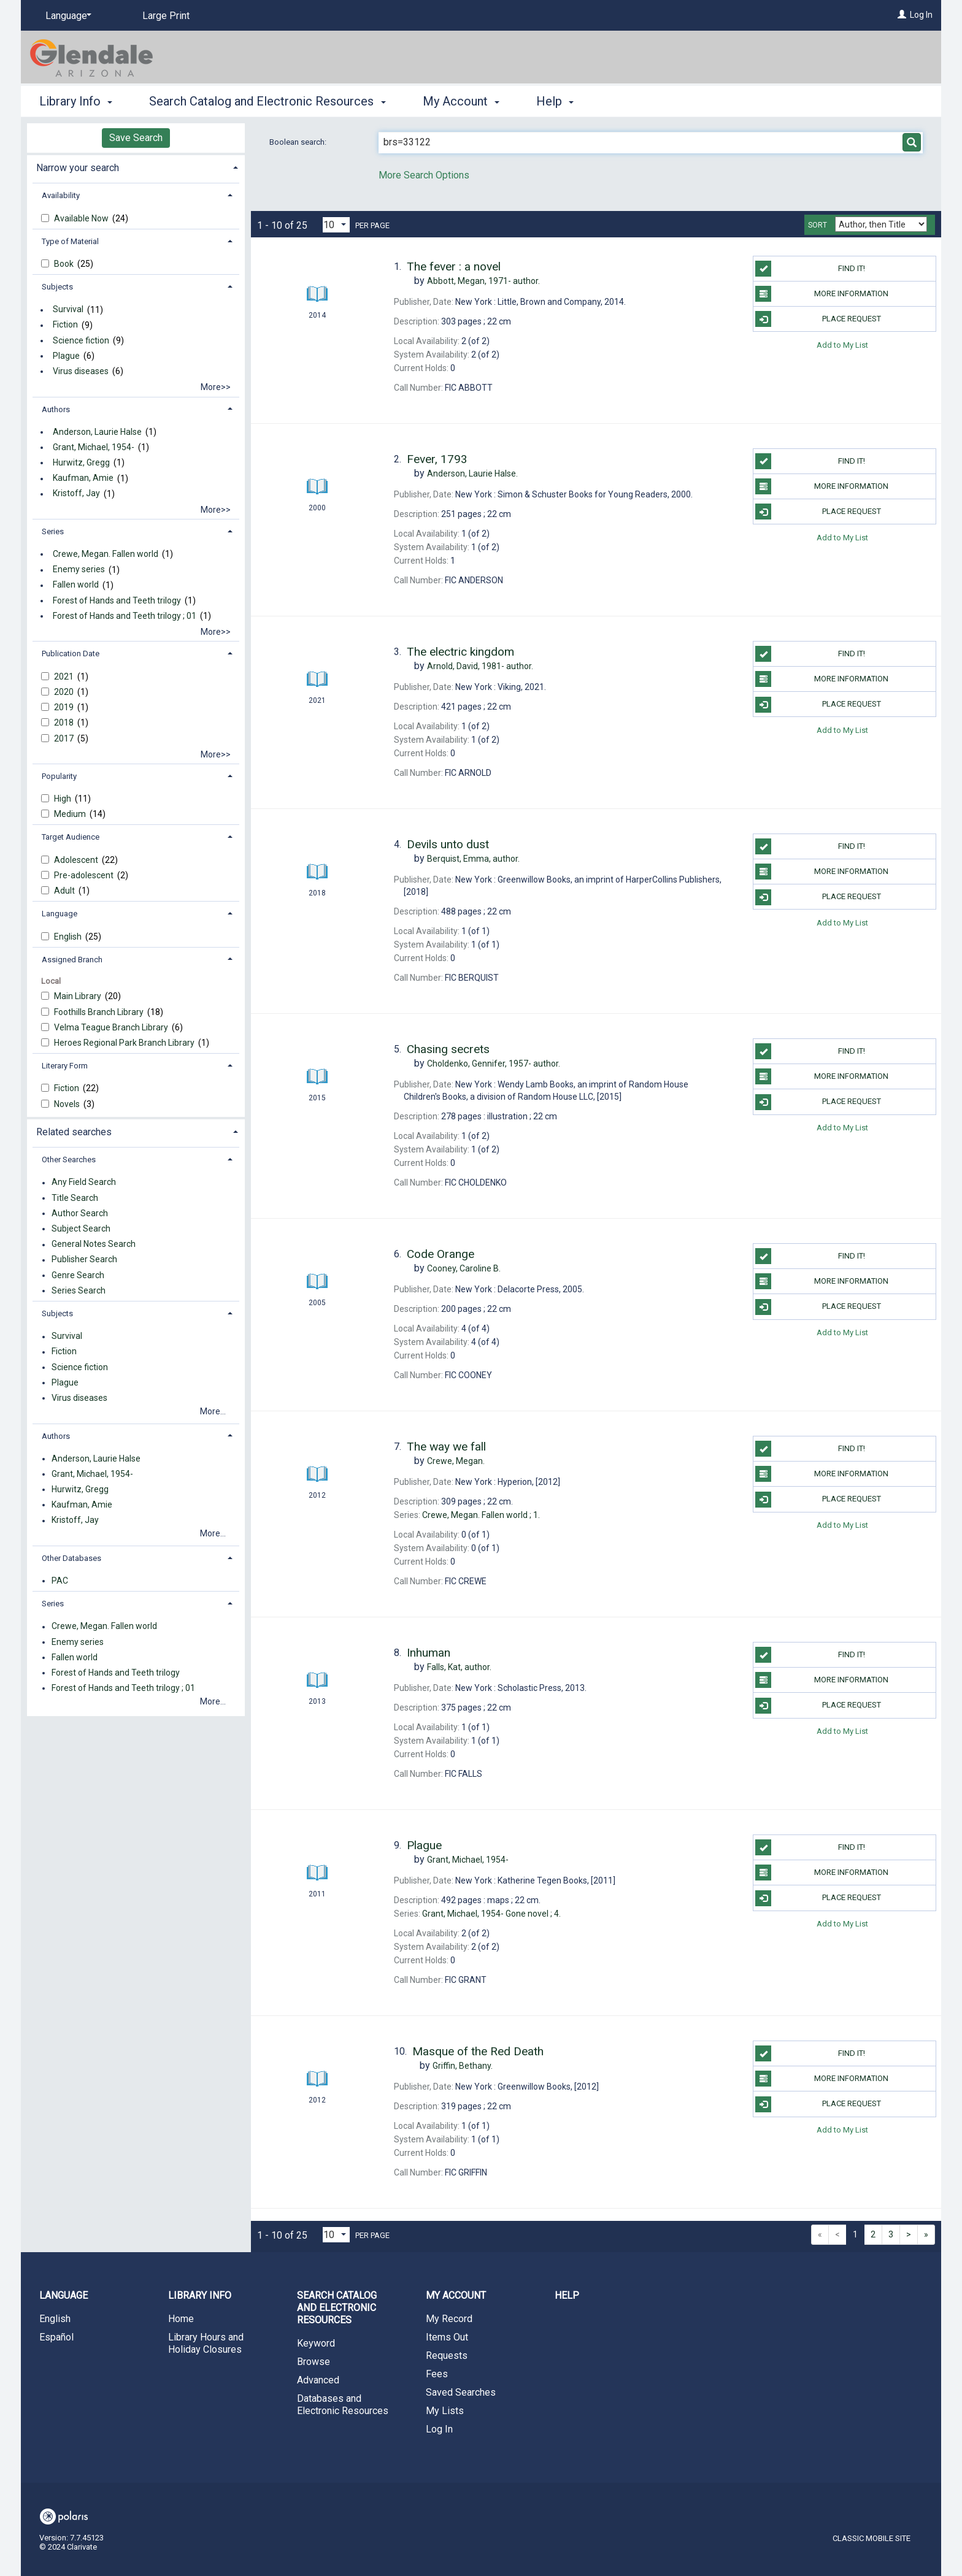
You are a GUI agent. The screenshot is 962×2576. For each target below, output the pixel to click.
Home (181, 2319)
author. (483, 281)
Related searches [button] (74, 1132)
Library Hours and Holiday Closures (206, 2343)
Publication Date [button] (70, 653)
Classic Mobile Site (871, 2538)
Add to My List (842, 344)
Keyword (316, 2343)
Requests (447, 2355)
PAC (60, 1580)
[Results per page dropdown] (336, 224)
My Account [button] (461, 101)
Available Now (82, 218)
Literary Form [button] (65, 1065)
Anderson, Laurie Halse (97, 432)
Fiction (65, 325)
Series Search (79, 1290)
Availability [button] (61, 195)
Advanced (318, 2380)
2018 (64, 722)
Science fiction (81, 340)
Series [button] (53, 531)
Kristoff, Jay (76, 494)
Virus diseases (81, 371)
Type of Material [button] (70, 241)
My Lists (445, 2411)
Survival (68, 310)
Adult (65, 890)
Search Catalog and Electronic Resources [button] (267, 101)
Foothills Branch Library (99, 1012)
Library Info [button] (75, 101)
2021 (64, 676)
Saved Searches (461, 2392)
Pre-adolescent (84, 875)
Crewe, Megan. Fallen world (105, 554)
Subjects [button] (57, 286)
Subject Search (81, 1228)
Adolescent (77, 860)
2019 (64, 707)
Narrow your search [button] (77, 168)
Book (64, 264)
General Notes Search (94, 1244)
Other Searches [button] (69, 1159)
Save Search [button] (136, 138)
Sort (817, 225)
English (68, 936)
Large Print (166, 15)
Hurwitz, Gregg (81, 462)
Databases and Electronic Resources (342, 2405)
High (63, 798)
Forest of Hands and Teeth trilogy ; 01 (124, 616)
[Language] (66, 16)
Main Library (78, 996)
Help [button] (555, 101)
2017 (64, 738)
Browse (313, 2361)
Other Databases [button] (71, 1558)
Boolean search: (298, 142)
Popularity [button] (59, 776)
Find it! (809, 269)
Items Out (447, 2337)
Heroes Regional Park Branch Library (125, 1043)
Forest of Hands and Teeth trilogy (117, 600)
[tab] (136, 166)
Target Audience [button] (70, 836)
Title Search (75, 1198)
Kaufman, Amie (83, 478)
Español (56, 2337)
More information (821, 294)
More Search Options (424, 175)
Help (567, 2295)
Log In (921, 15)
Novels (68, 1104)
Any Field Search (84, 1182)
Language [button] (59, 913)
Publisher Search (84, 1260)
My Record (449, 2319)
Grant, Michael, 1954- (93, 447)
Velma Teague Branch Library (112, 1027)
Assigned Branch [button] (72, 959)
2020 (64, 692)
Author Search (80, 1213)
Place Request (817, 319)
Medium (71, 814)
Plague (66, 356)
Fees (437, 2374)
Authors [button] (56, 409)
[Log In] (902, 15)
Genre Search (78, 1275)
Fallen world (76, 585)
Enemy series (79, 570)
